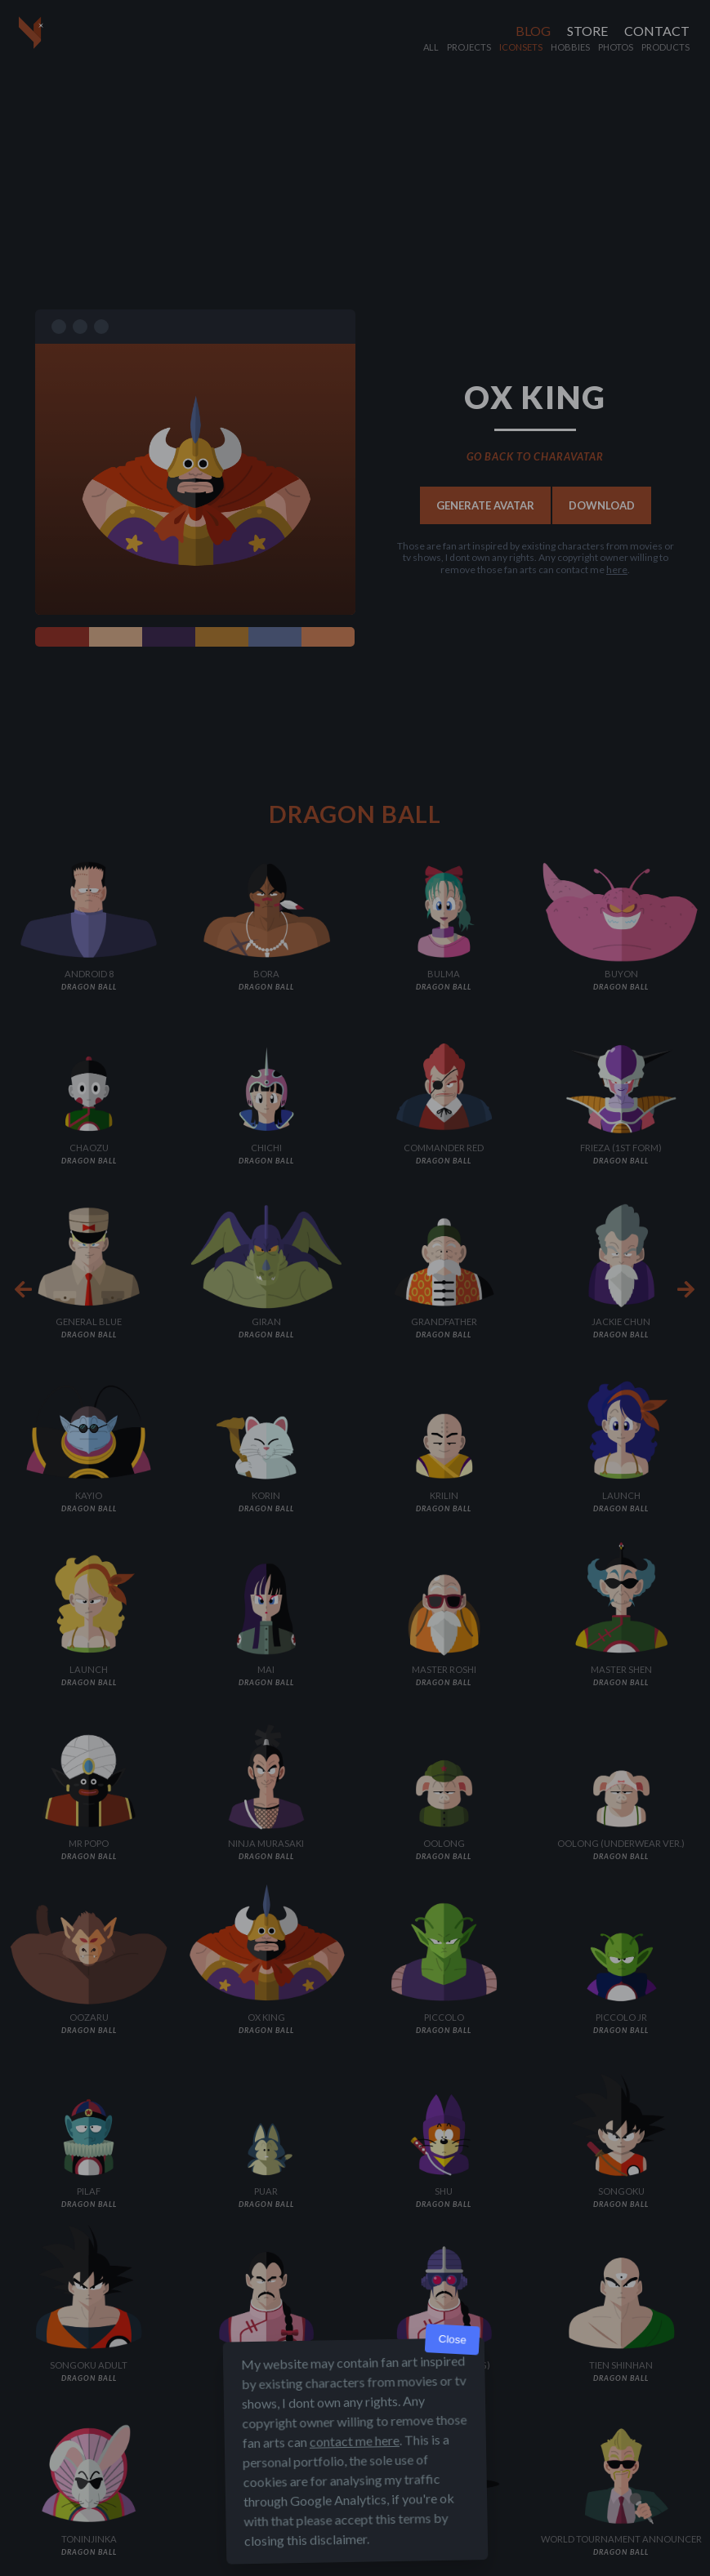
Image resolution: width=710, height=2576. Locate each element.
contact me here (354, 2440)
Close (452, 2340)
